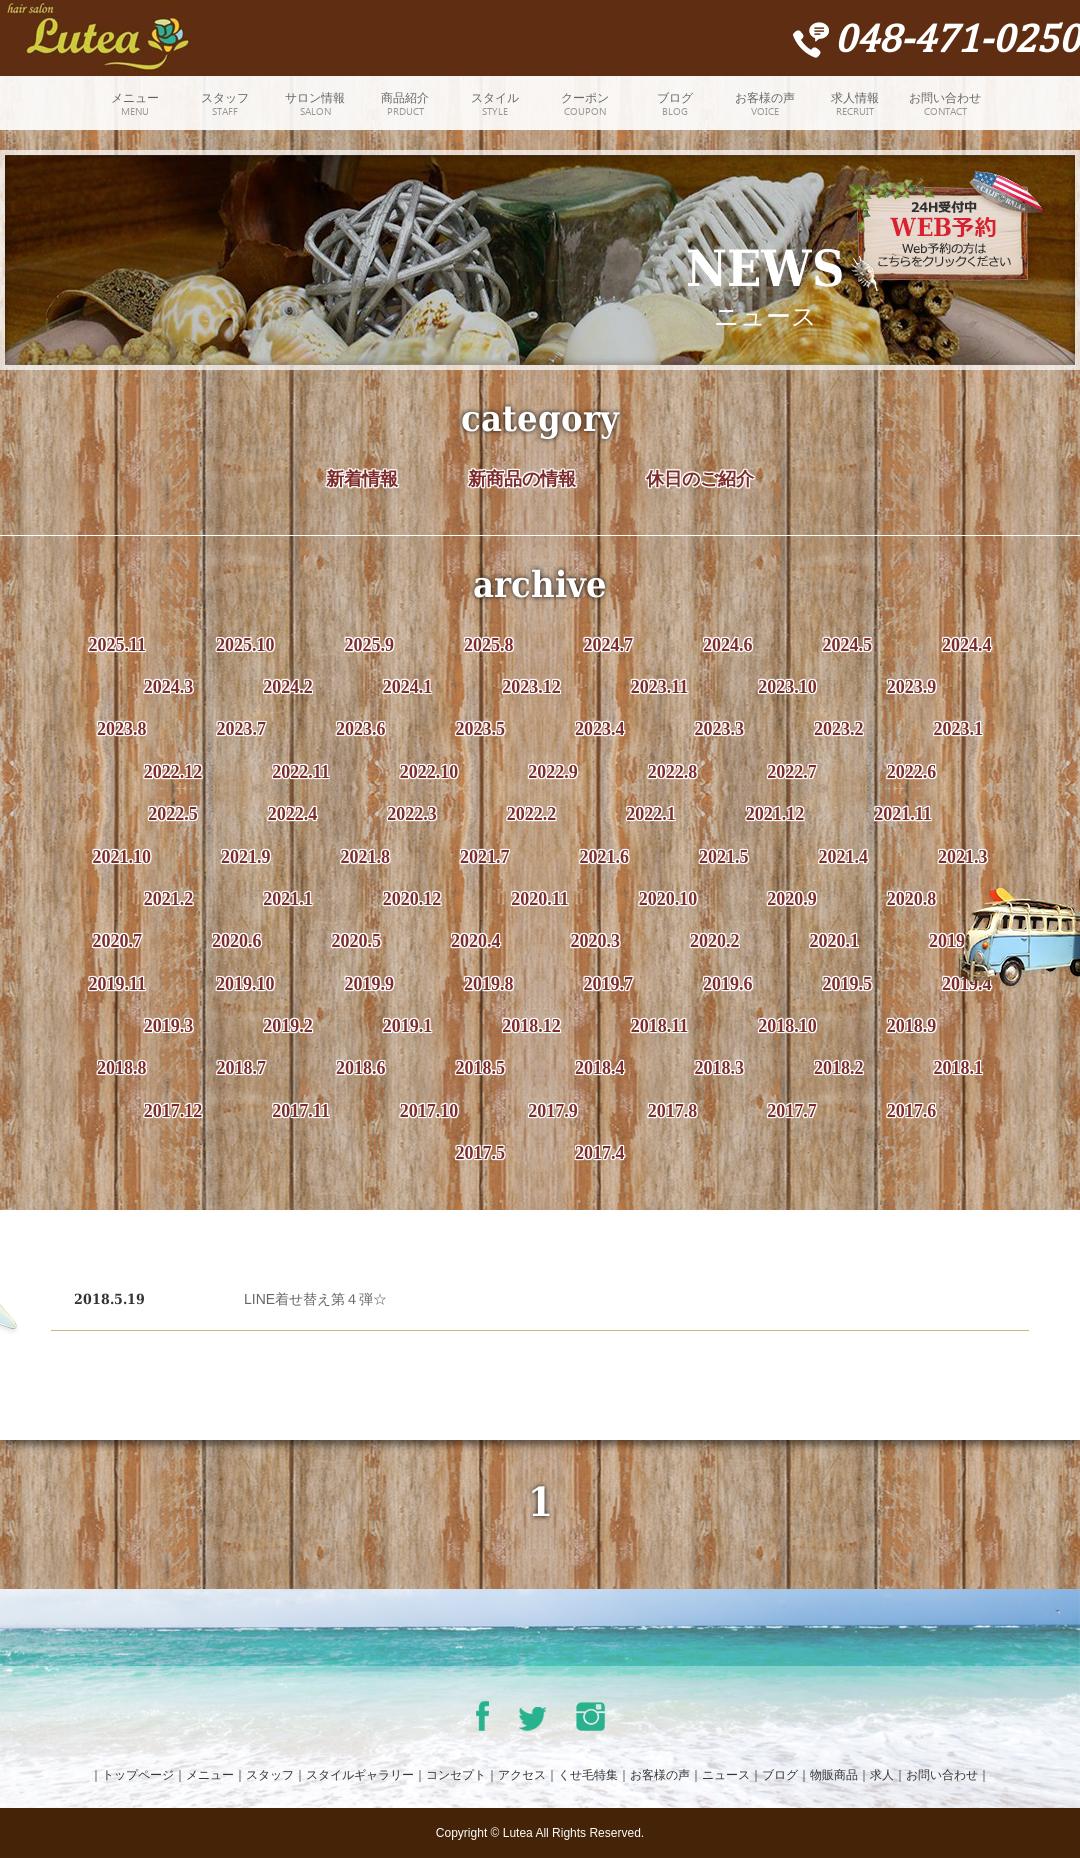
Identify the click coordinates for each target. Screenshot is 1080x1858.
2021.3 (963, 857)
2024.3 (169, 687)
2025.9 (370, 645)
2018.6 (361, 1068)
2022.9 (553, 772)
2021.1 (288, 899)
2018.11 (660, 1026)
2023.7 (242, 729)
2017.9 (553, 1111)
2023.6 (361, 729)
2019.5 (848, 984)
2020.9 (792, 899)
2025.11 (117, 645)
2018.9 (912, 1026)
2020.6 (237, 941)
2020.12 (412, 899)
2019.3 (169, 1026)
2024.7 (609, 645)
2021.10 (122, 857)
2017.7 (792, 1111)
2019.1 (408, 1026)
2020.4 (476, 941)
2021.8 (366, 857)
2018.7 (242, 1068)
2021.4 (844, 857)
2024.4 (967, 645)
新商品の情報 (522, 479)
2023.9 (912, 687)
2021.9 (246, 857)
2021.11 (903, 814)
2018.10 (787, 1026)
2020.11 (540, 899)
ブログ (675, 105)
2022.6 (912, 772)
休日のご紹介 (700, 479)
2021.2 (169, 899)
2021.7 (485, 857)
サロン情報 (315, 105)
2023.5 (481, 729)
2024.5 (848, 645)
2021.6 (605, 857)
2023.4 (600, 729)
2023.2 (839, 729)
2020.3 (596, 941)
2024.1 (408, 687)
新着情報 (362, 479)
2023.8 (122, 729)
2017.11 (301, 1111)
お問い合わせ (945, 105)
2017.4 (600, 1153)
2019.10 (245, 984)
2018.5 (481, 1068)
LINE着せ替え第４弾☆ (315, 1299)
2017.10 (429, 1111)
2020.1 (835, 941)
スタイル (495, 105)
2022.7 (792, 772)
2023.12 (531, 687)
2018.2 (839, 1068)
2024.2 (288, 687)
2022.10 (429, 772)
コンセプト (456, 1775)
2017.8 (673, 1111)
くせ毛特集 (588, 1775)
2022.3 (412, 814)
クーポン (585, 105)
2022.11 (301, 772)
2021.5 (724, 857)
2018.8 (122, 1068)
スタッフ (225, 105)
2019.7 (609, 984)
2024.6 (728, 645)
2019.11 (117, 984)
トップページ (138, 1775)
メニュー (135, 105)
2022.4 (293, 814)
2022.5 (173, 814)
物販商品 (834, 1775)
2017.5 (481, 1153)
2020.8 (912, 899)
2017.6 (912, 1111)
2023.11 (660, 687)
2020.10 (668, 899)
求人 (882, 1775)
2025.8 (489, 645)
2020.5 (357, 941)
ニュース (726, 1775)
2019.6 (728, 984)
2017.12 (173, 1111)
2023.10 (787, 687)
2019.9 (370, 984)
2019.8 (489, 984)
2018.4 (600, 1068)
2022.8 (673, 772)
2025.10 (245, 645)
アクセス (522, 1775)
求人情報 (855, 105)
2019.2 (288, 1026)
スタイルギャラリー (360, 1775)
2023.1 (959, 729)
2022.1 (651, 814)
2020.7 (118, 941)
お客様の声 (765, 105)
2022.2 (532, 814)
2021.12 (775, 814)
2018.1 (959, 1068)
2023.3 (720, 729)
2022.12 (173, 772)
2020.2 (715, 941)
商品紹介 (405, 105)
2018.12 (531, 1026)
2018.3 (720, 1068)
